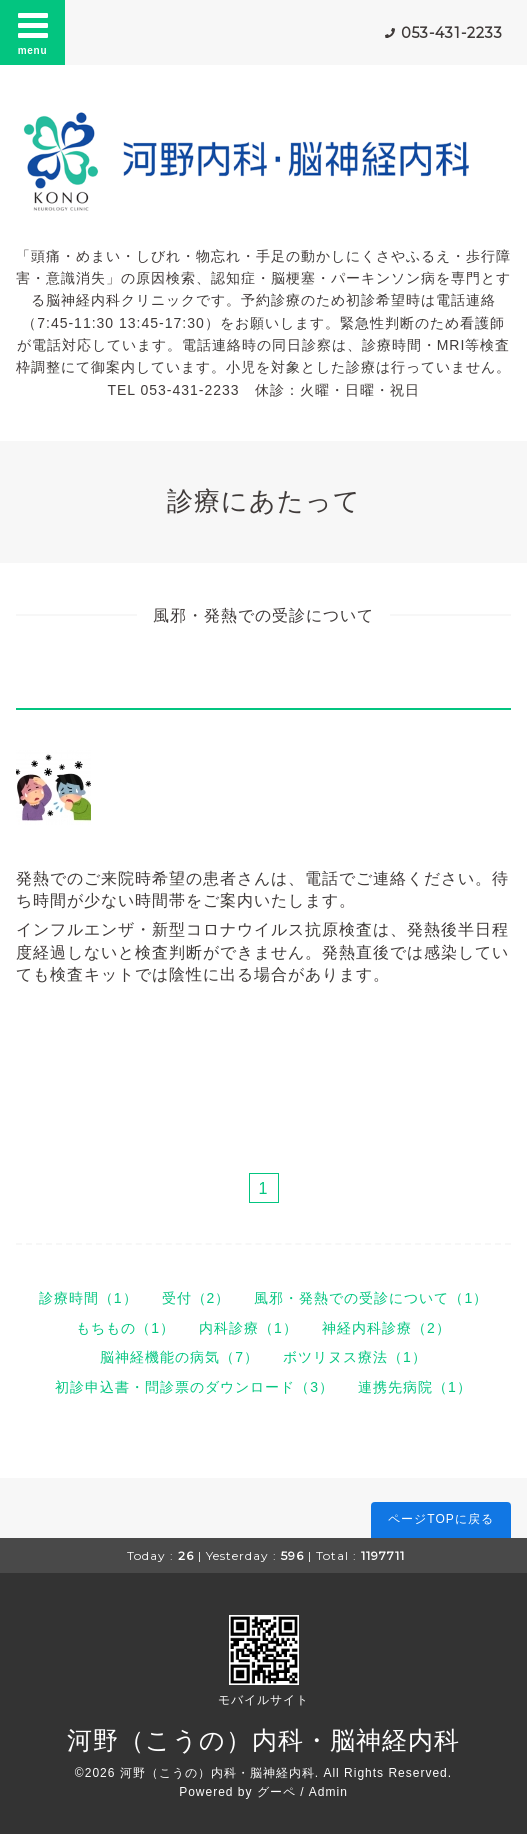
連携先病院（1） (415, 1387)
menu (33, 32)
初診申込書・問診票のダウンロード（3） (194, 1387)
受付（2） (196, 1298)
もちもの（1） (125, 1328)
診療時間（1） (88, 1298)
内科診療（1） (248, 1328)
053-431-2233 (452, 33)
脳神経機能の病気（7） (179, 1357)
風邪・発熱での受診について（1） (371, 1298)
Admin (328, 1792)
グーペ (276, 1792)
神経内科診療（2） (386, 1328)
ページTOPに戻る (440, 1519)
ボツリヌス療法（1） (355, 1357)
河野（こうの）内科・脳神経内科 (263, 1740)
